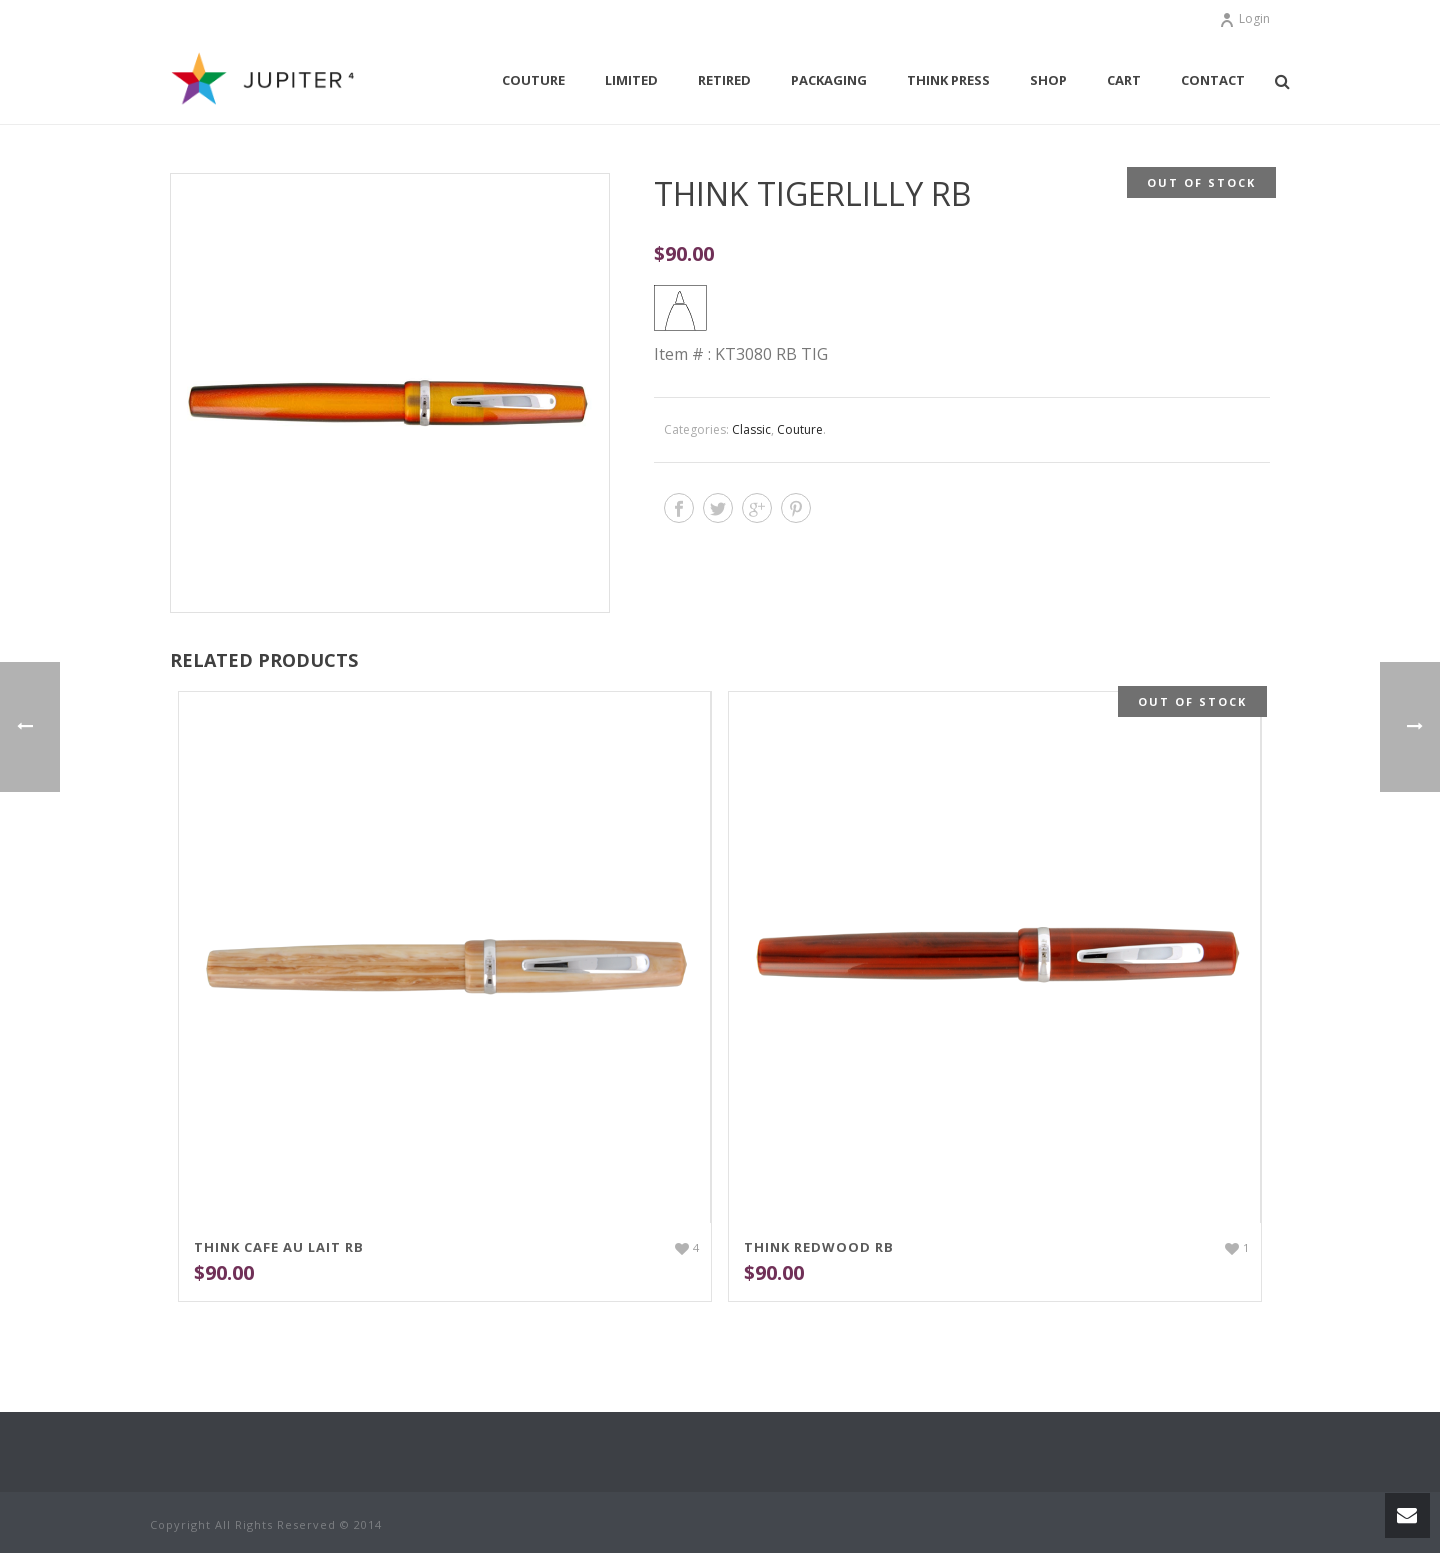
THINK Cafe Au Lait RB (279, 1247)
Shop (1048, 80)
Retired (724, 80)
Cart (1124, 80)
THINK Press (948, 80)
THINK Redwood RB (819, 1247)
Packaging (829, 80)
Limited (631, 80)
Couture (533, 80)
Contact (1213, 80)
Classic (751, 429)
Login (1244, 18)
